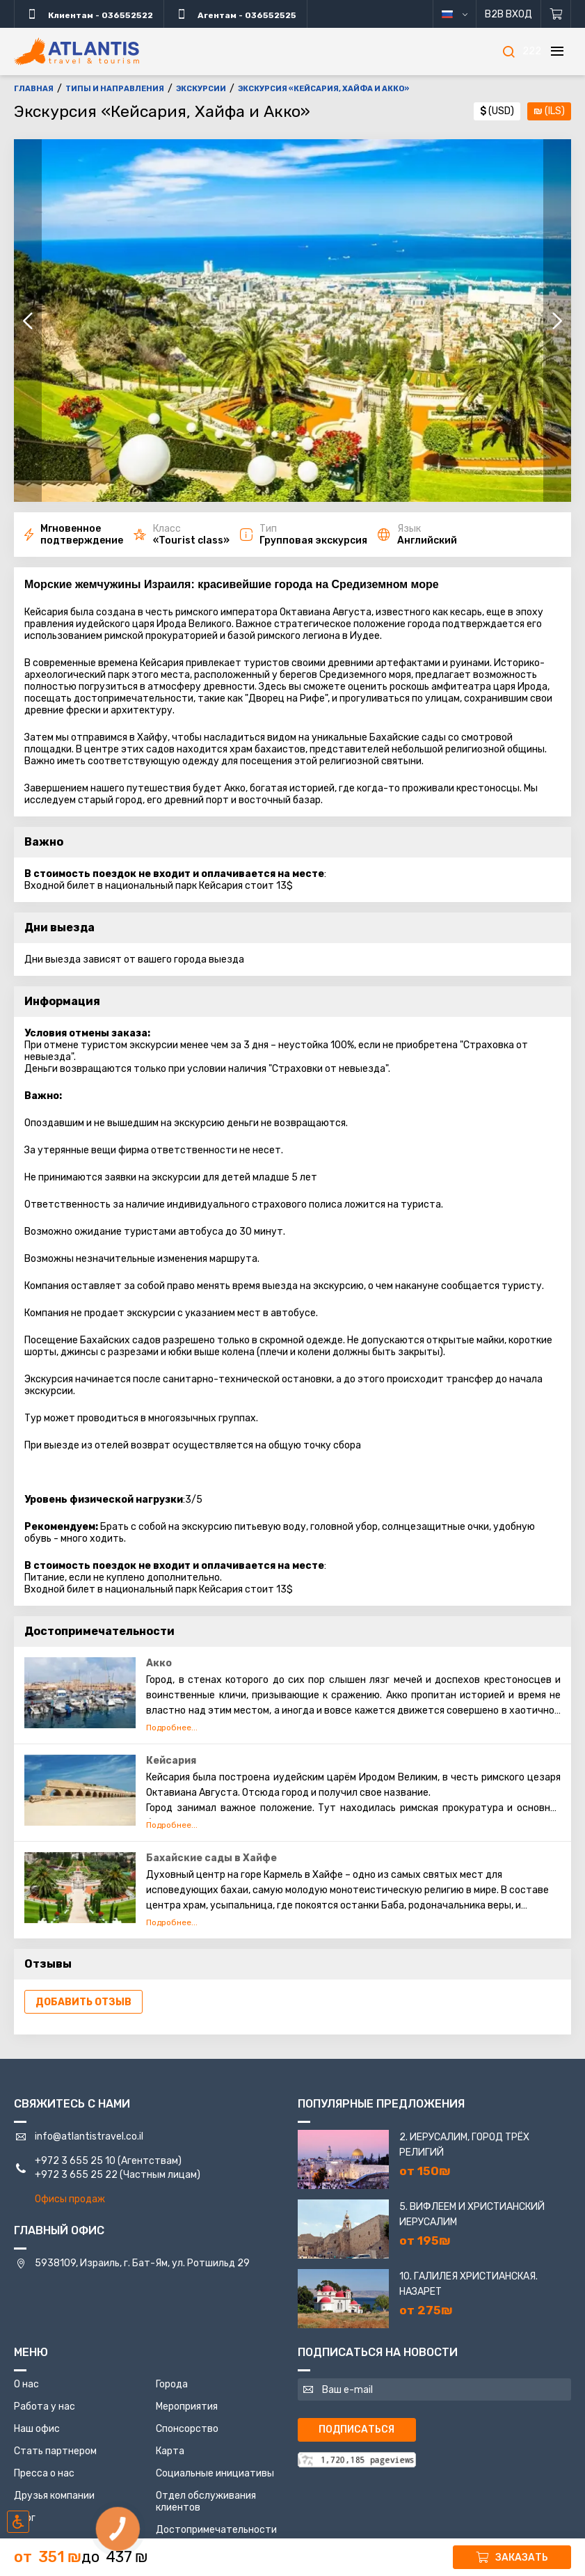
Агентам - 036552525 (235, 14)
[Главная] (76, 51)
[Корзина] (556, 14)
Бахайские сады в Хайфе (211, 1858)
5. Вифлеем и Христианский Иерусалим (472, 2214)
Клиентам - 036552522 (89, 14)
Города (172, 2384)
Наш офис (37, 2429)
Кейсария (171, 1761)
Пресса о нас (44, 2473)
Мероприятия (187, 2406)
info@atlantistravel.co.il (89, 2136)
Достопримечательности (216, 2530)
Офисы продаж (70, 2199)
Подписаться (356, 2429)
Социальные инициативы (215, 2473)
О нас (26, 2384)
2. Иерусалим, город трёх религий (464, 2144)
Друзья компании (54, 2496)
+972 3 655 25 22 (76, 2175)
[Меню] (557, 51)
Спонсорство (187, 2429)
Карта (170, 2451)
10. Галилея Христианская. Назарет (468, 2284)
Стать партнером (55, 2451)
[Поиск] (508, 51)
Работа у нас (44, 2406)
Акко (159, 1663)
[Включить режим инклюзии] (18, 2522)
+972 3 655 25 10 (75, 2161)
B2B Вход (508, 14)
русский (465, 14)
